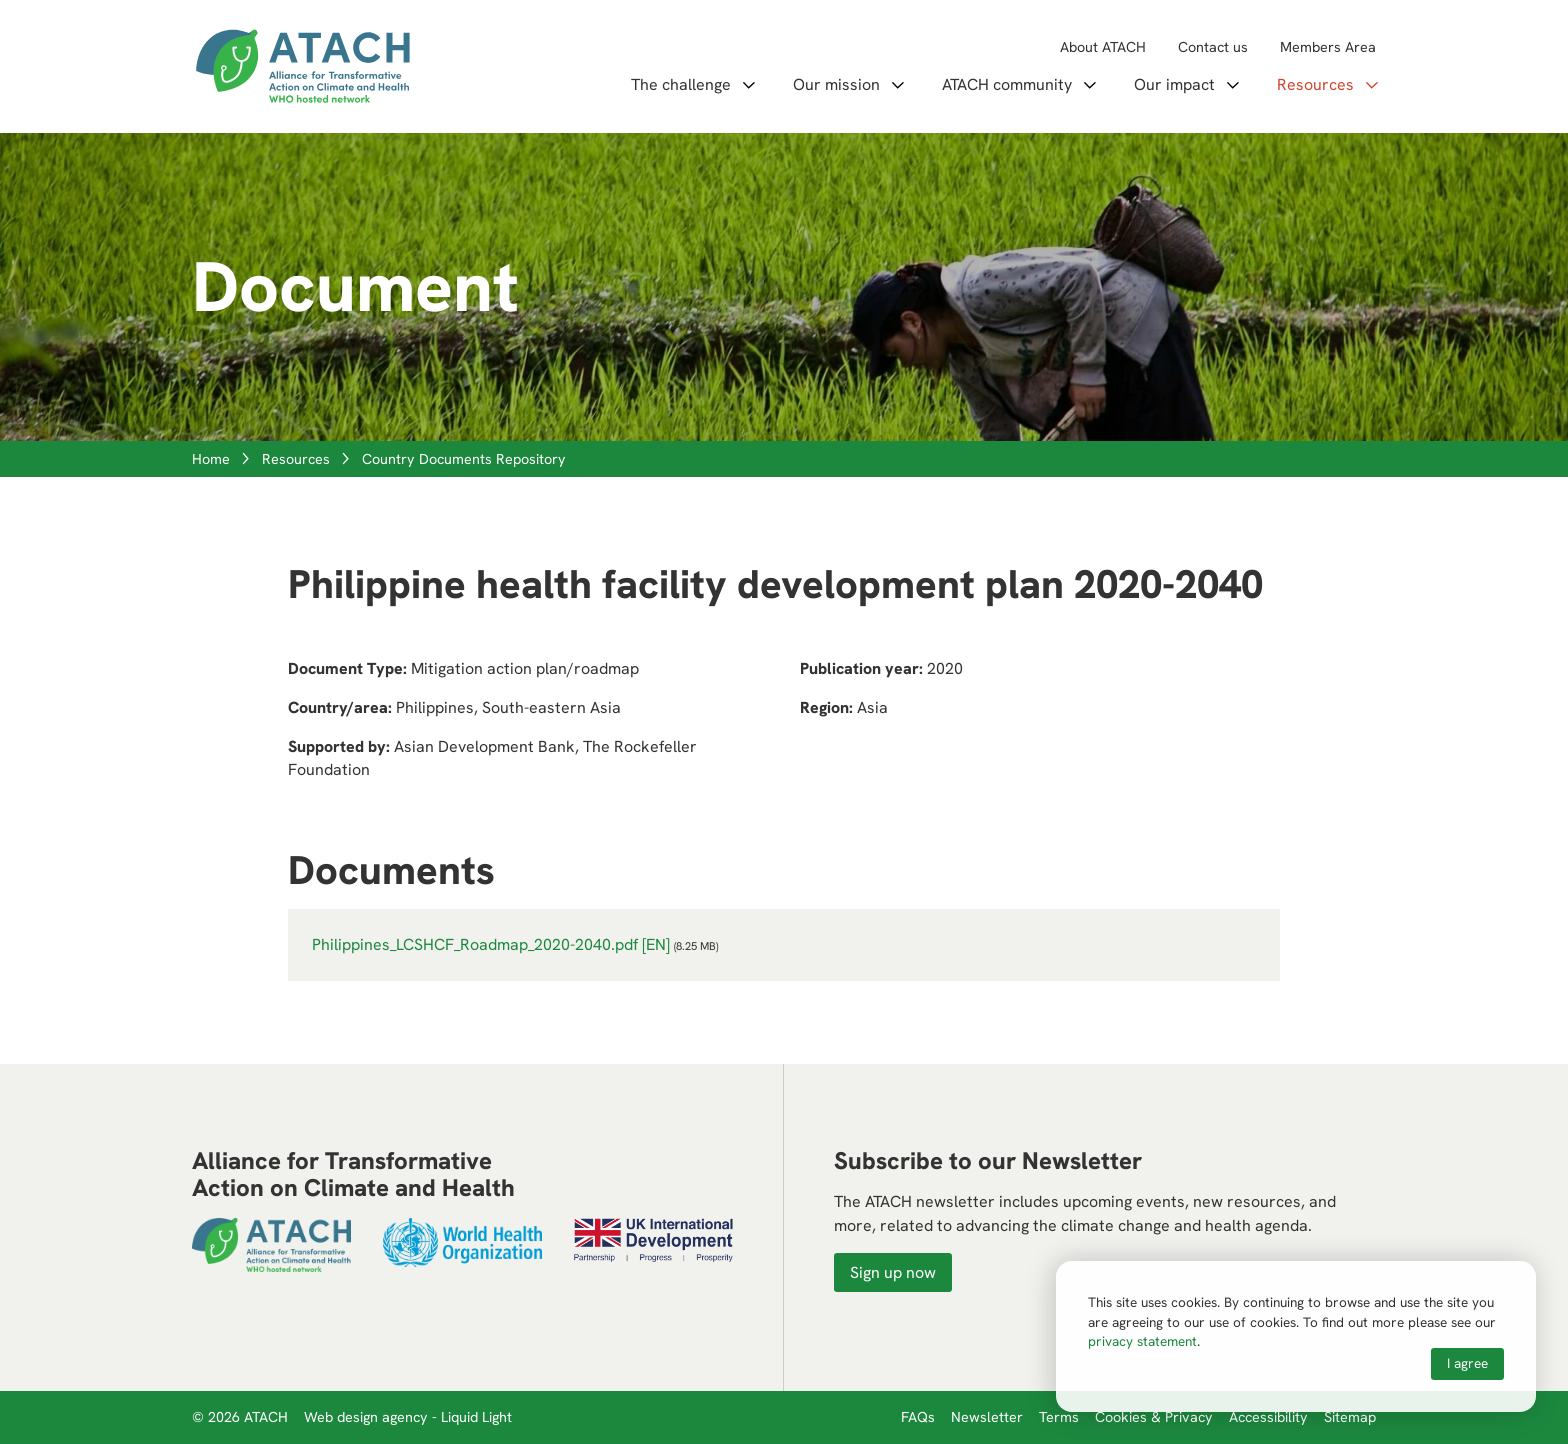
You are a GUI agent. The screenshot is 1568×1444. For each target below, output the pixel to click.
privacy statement (1142, 1341)
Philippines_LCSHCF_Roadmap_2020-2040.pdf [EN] (491, 944)
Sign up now (893, 1272)
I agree (1467, 1363)
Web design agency (368, 1417)
